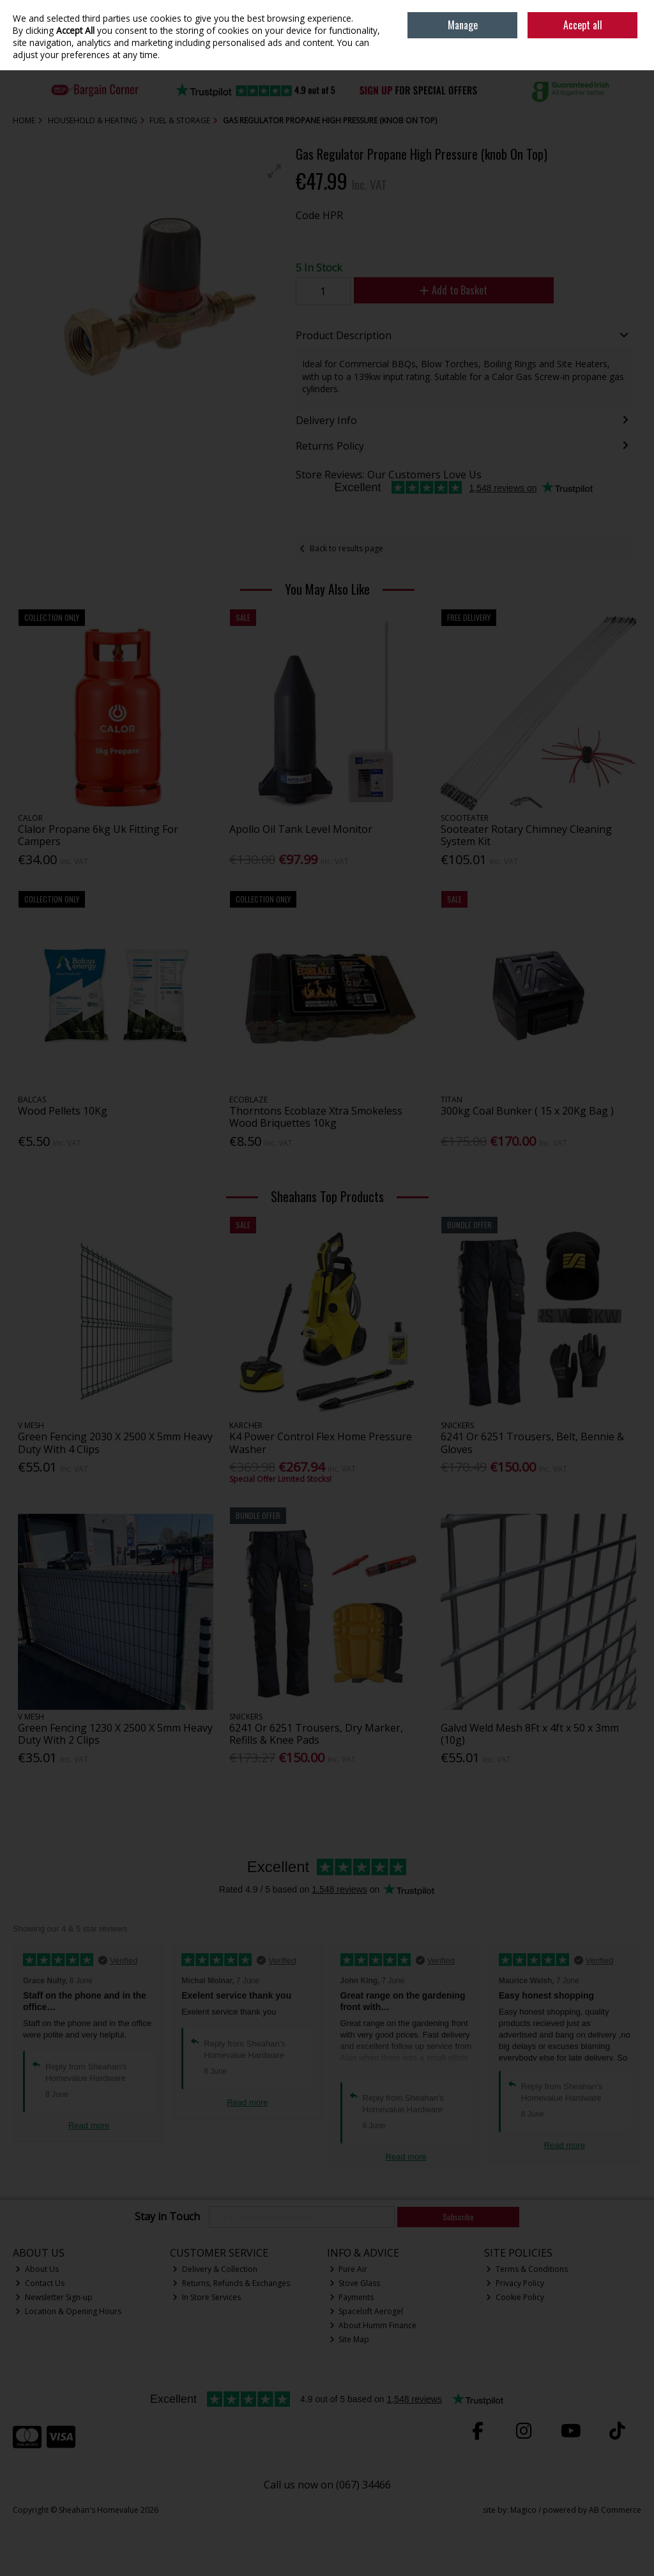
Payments (352, 2297)
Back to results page (346, 548)
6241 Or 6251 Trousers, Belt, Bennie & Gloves (532, 1442)
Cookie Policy (515, 2297)
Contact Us (40, 2283)
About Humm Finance (373, 2325)
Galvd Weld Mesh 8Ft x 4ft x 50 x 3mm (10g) (530, 1734)
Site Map (350, 2339)
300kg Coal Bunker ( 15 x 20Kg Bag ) (527, 1111)
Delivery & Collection (214, 2269)
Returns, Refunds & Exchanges (231, 2283)
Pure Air (349, 2269)
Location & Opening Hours (68, 2311)
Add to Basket (453, 290)
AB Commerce (615, 2509)
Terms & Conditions (527, 2269)
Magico (523, 2509)
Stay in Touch (167, 2217)
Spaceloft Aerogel (367, 2311)
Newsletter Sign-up (54, 2297)
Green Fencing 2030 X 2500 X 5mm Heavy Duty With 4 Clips (115, 1442)
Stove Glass (355, 2283)
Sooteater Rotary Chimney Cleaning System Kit (526, 835)
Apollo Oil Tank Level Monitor (300, 829)
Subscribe (458, 2216)
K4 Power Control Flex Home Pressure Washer (320, 1442)
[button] (274, 171)
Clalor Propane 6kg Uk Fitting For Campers (98, 835)
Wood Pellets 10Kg (62, 1111)
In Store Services (206, 2297)
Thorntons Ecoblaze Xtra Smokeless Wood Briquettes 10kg (315, 1117)
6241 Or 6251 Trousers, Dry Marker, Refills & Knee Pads (316, 1734)
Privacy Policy (515, 2283)
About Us (37, 2269)
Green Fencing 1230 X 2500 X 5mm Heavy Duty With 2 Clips (115, 1734)
